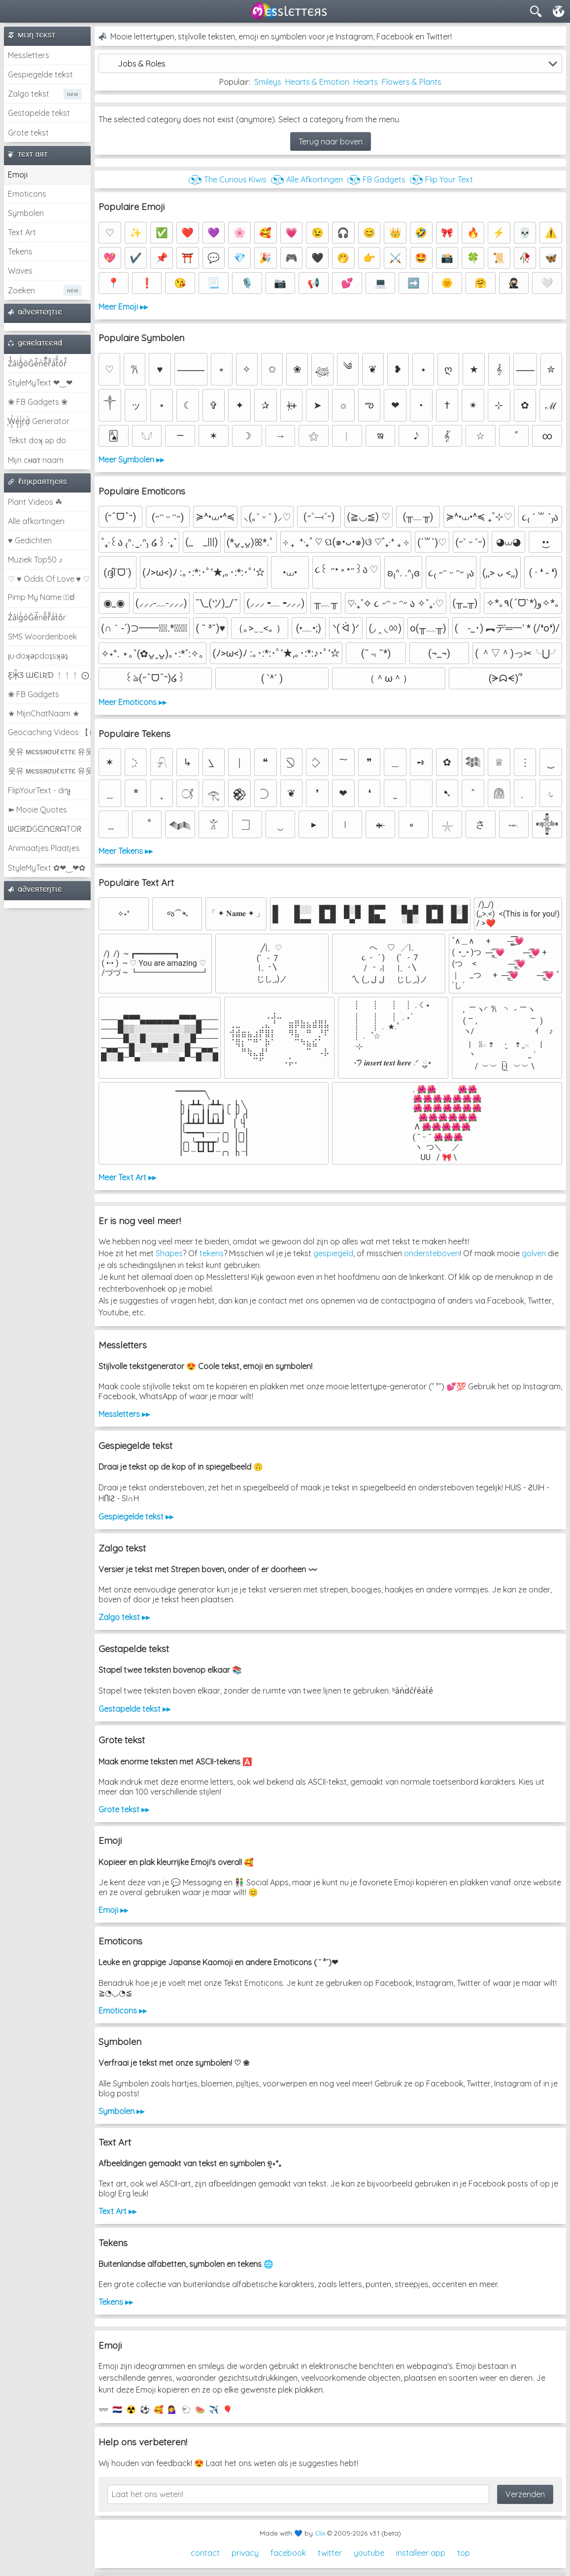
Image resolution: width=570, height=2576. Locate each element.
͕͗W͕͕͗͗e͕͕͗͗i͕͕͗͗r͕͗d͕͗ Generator (38, 421)
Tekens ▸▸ (116, 2302)
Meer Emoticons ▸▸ (133, 702)
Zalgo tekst (28, 94)
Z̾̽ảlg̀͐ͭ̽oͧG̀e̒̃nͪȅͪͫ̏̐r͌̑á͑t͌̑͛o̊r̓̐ (37, 363)
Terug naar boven (331, 141)
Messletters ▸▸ (124, 1414)
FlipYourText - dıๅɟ (39, 790)
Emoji (18, 174)
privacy (245, 2553)
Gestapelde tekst (39, 113)
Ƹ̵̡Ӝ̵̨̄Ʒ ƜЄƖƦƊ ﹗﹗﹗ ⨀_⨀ (49, 675)
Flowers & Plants (411, 82)
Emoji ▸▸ (113, 1910)
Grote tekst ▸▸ (124, 1809)
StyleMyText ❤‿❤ (40, 383)
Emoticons (27, 194)
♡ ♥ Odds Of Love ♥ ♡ (49, 579)
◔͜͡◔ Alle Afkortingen (306, 179)
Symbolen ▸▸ (121, 2111)
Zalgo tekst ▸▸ (124, 1617)
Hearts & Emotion (317, 82)
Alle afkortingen (36, 521)
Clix (320, 2533)
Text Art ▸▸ (117, 2211)
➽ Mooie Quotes (37, 809)
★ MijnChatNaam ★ (43, 713)
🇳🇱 (117, 2409)
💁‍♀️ (172, 2409)
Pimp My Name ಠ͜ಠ (41, 597)
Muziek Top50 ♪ (35, 560)
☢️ (131, 2409)
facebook (288, 2553)
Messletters (28, 55)
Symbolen (26, 213)
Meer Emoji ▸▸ (123, 307)
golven (534, 1253)
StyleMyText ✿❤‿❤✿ (46, 868)
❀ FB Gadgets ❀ (37, 402)
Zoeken (21, 290)
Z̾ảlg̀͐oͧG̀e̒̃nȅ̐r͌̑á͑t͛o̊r (37, 617)
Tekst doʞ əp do (37, 440)
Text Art (22, 232)
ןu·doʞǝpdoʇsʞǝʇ (38, 656)
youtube (369, 2553)
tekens (212, 1253)
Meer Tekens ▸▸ (126, 851)
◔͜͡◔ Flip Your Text (441, 179)
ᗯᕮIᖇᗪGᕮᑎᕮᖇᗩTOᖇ (44, 829)
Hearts (365, 82)
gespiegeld (333, 1253)
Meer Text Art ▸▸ (127, 1177)
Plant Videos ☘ (35, 502)
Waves (20, 271)
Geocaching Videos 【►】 (49, 732)
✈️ (214, 2409)
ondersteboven (432, 1253)
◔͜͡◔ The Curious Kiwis (227, 179)
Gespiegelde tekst (40, 74)
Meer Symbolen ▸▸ (131, 459)
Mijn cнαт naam (36, 460)
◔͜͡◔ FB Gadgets (376, 179)
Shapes (169, 1253)
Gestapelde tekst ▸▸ (134, 1709)
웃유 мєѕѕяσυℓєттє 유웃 (49, 751)
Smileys (267, 82)
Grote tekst (28, 133)
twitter (330, 2553)
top (463, 2553)
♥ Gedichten (30, 540)
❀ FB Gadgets (33, 694)
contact (205, 2553)
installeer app (420, 2553)
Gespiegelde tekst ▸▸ (136, 1516)
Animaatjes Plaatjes (44, 848)
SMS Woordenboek (42, 636)
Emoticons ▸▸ (123, 2010)
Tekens (20, 251)
